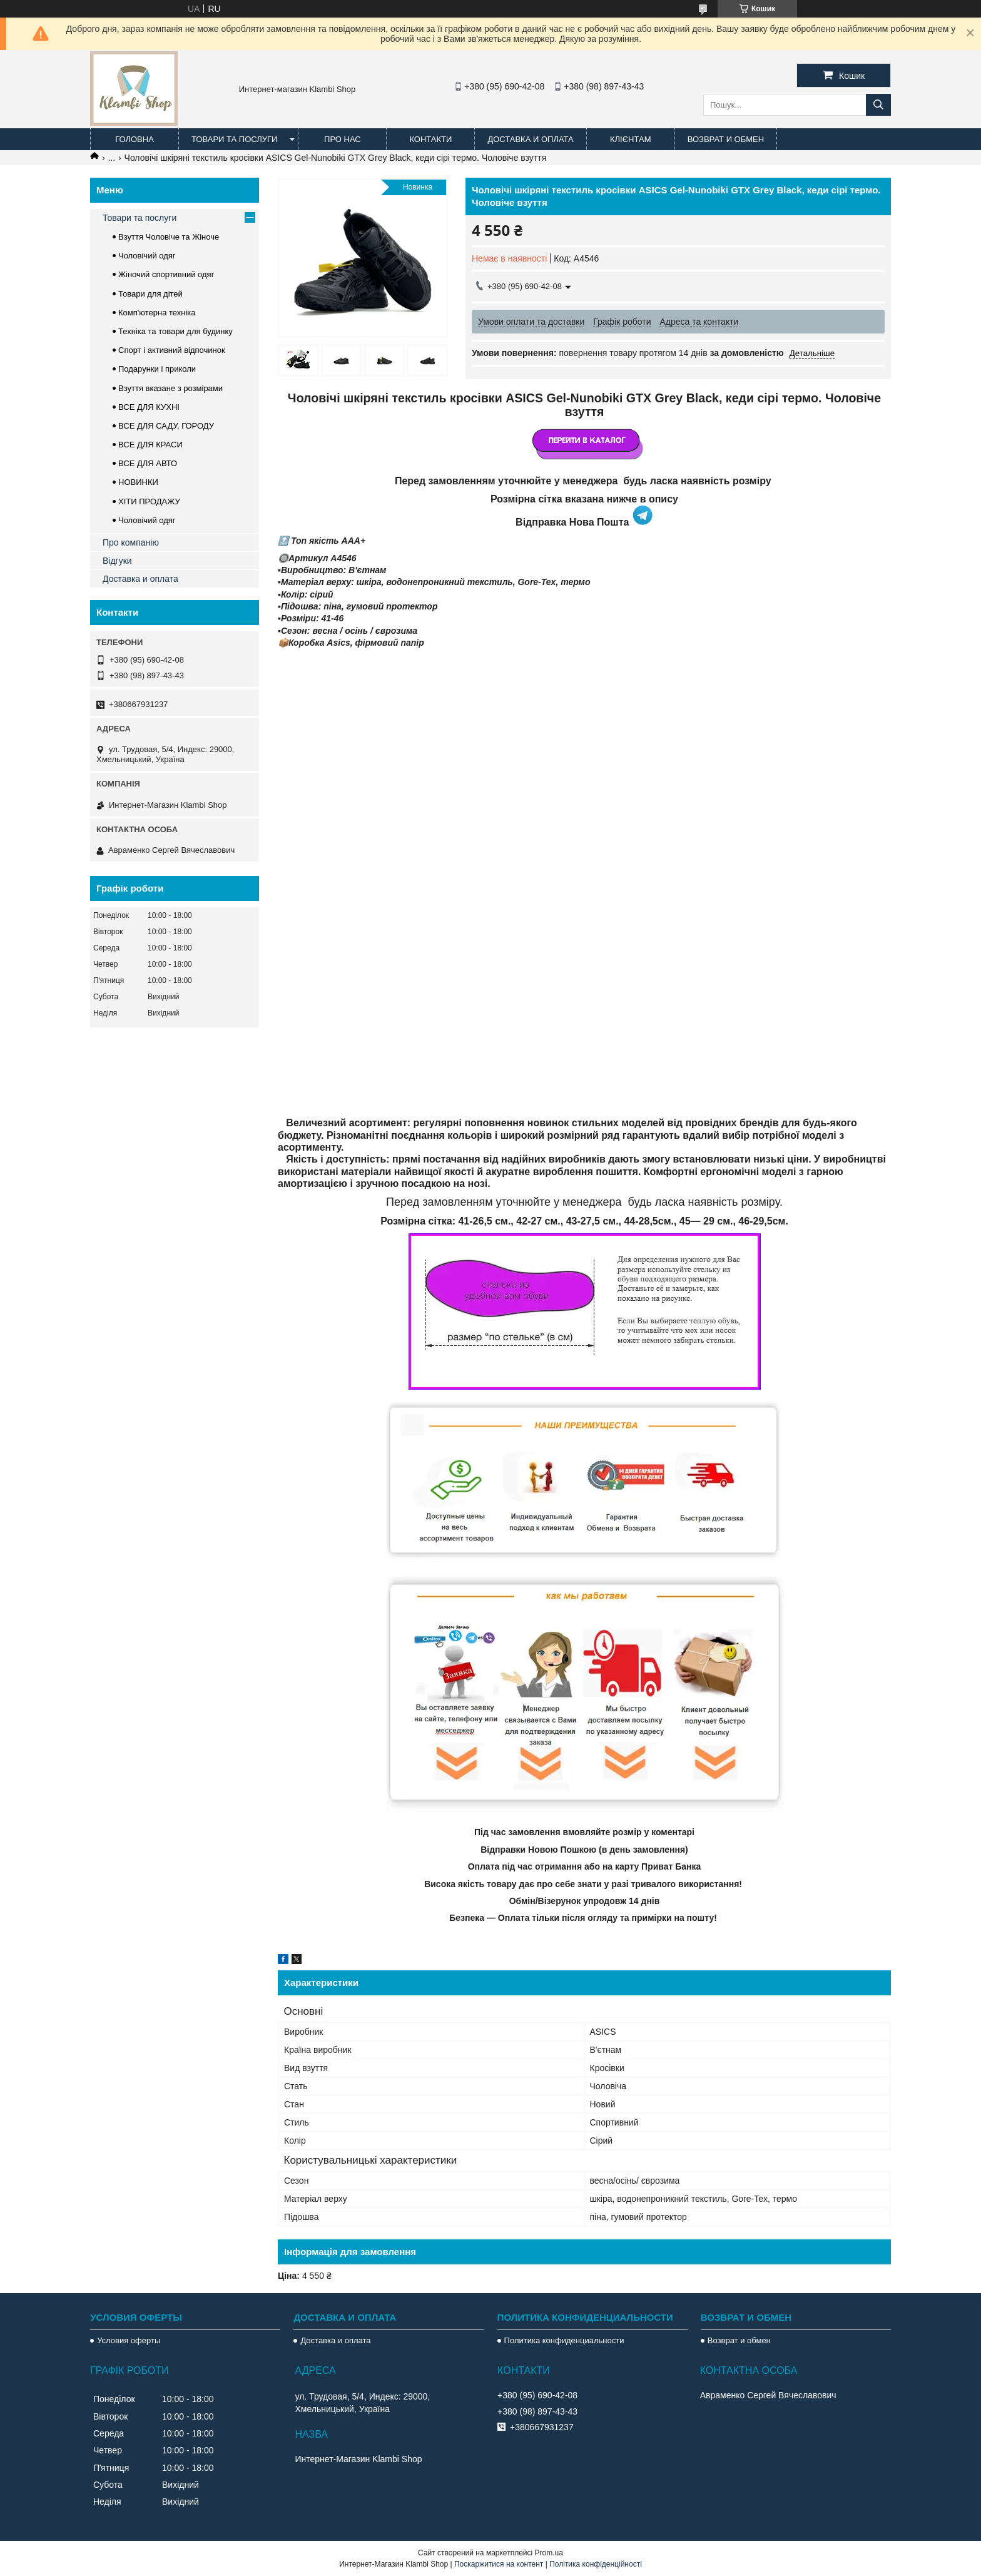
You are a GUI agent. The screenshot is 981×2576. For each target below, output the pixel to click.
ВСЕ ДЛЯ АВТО (147, 463)
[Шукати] (878, 105)
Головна (134, 139)
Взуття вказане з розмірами (170, 388)
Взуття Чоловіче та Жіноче (168, 237)
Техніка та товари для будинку (175, 331)
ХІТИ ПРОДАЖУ (149, 501)
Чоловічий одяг (147, 255)
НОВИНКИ (138, 482)
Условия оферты (128, 2340)
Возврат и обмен (726, 139)
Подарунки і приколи (157, 369)
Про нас (342, 139)
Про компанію (131, 542)
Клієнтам (630, 139)
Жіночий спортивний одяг (166, 274)
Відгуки (117, 561)
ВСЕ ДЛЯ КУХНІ (149, 407)
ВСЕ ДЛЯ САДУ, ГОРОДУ (166, 425)
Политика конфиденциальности (564, 2340)
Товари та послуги (234, 139)
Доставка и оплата (530, 139)
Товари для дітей (150, 293)
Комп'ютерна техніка (157, 312)
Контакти (430, 139)
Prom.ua (549, 2552)
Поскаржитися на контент (498, 2564)
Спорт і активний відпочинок (171, 350)
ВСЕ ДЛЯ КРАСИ (150, 444)
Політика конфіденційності (595, 2564)
